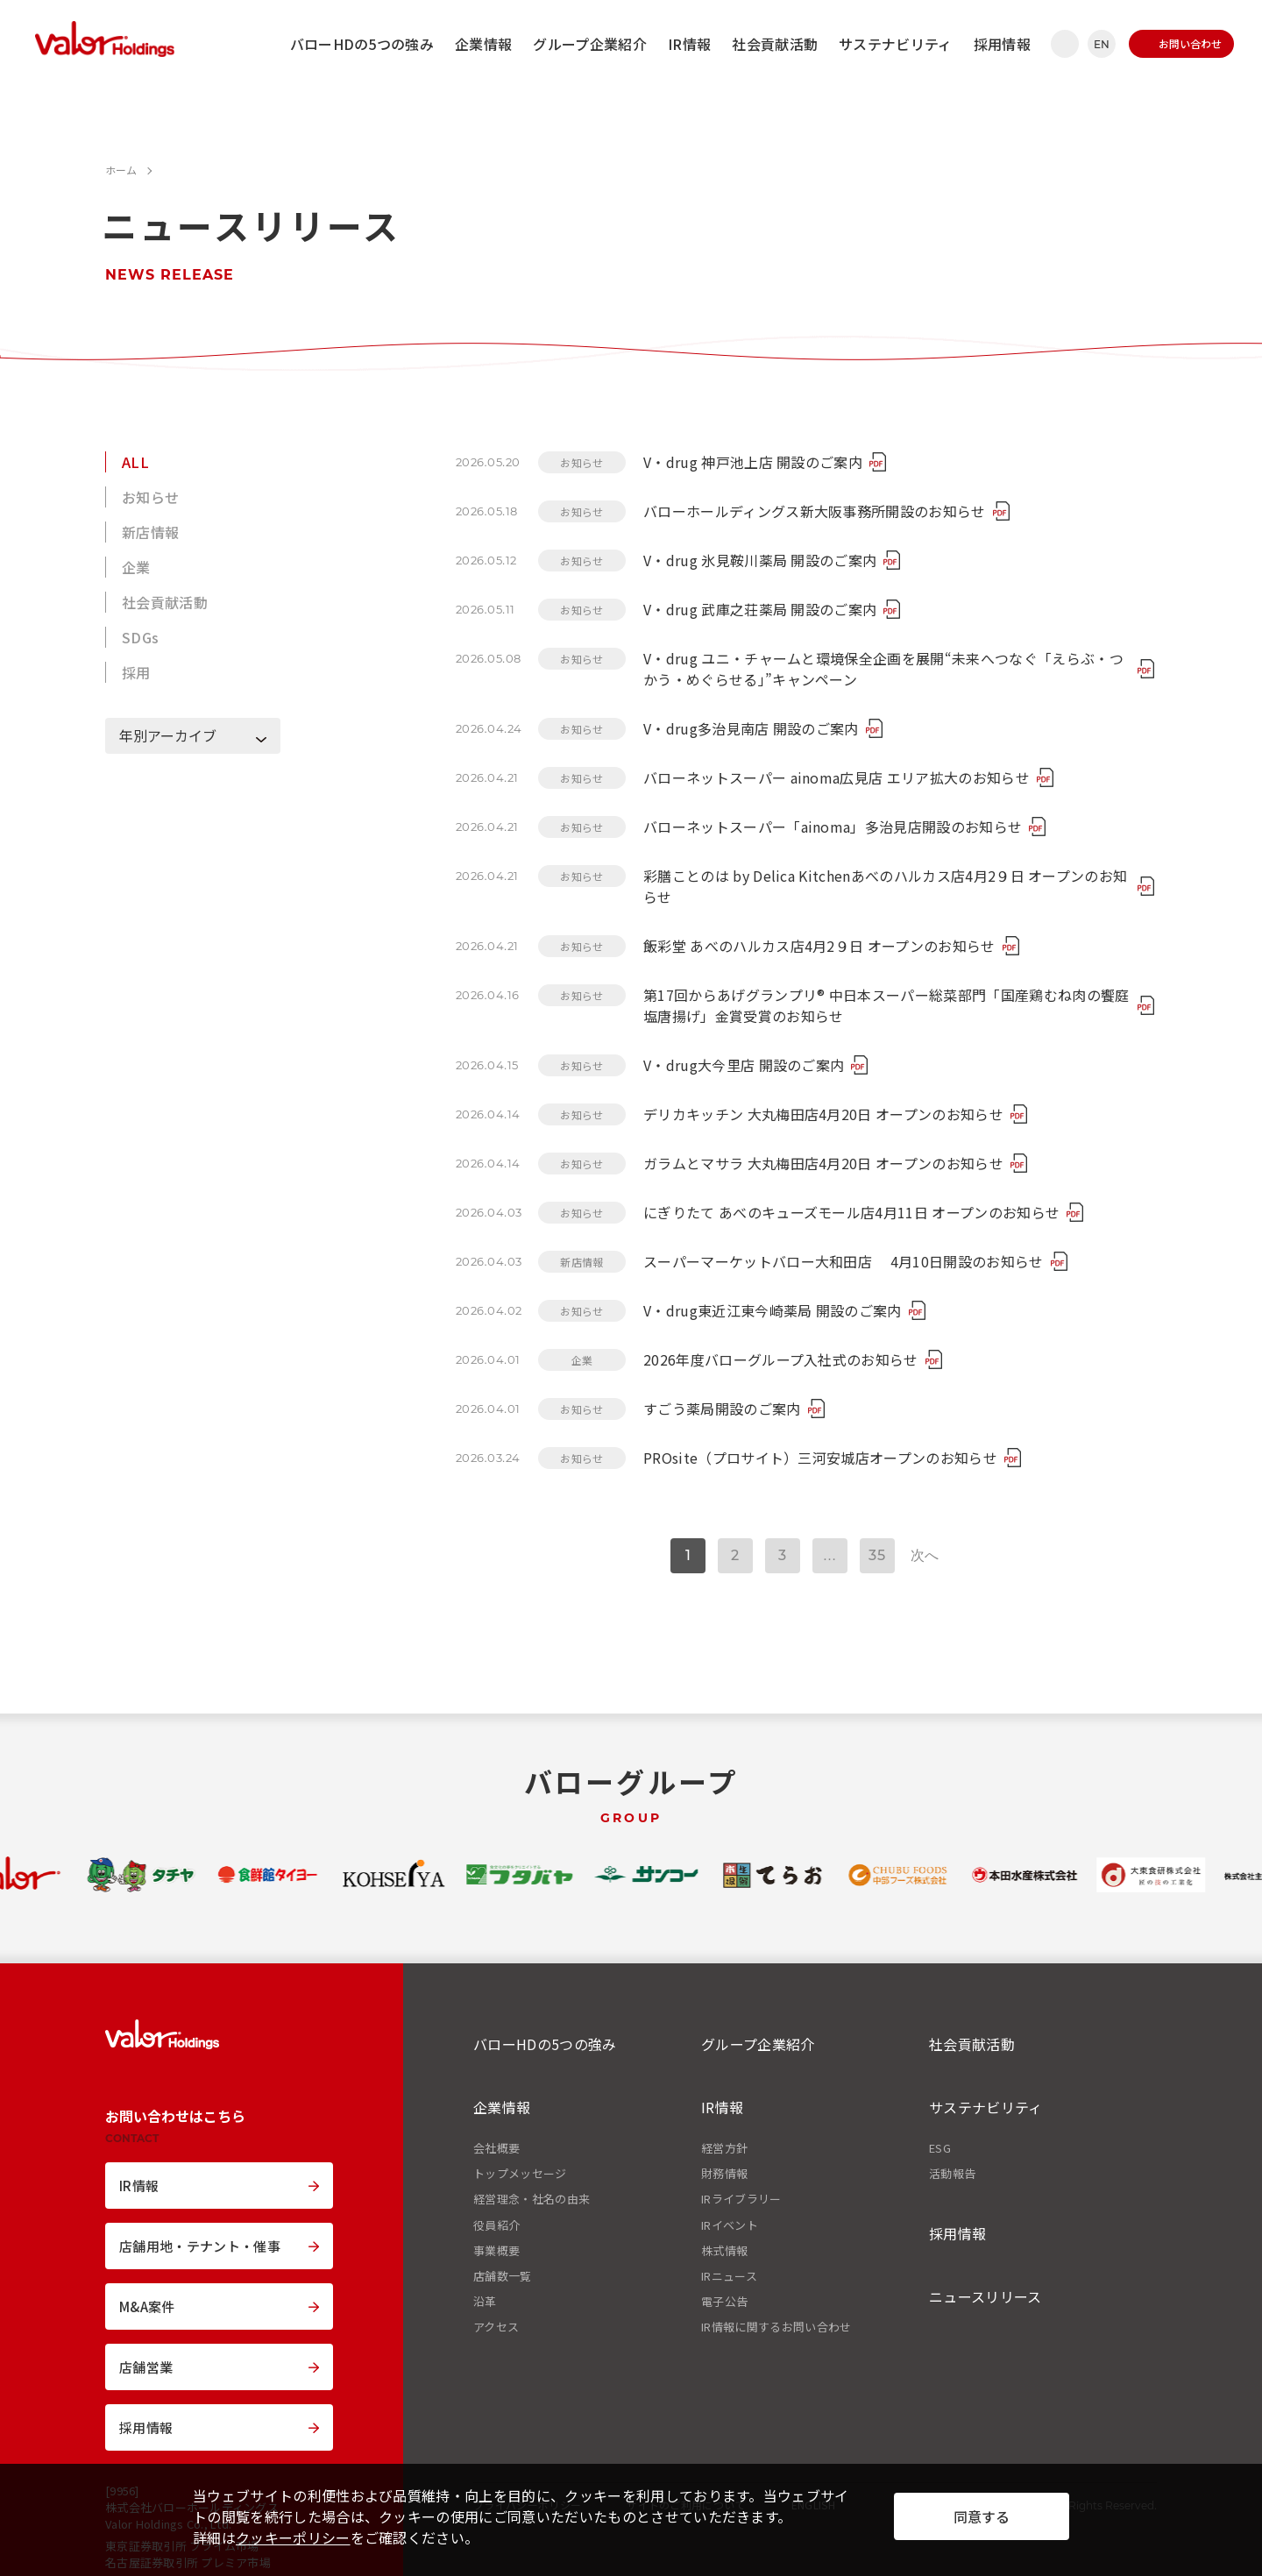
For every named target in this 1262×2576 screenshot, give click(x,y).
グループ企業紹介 (590, 43)
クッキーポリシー (293, 2537)
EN (1102, 44)
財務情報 (724, 2174)
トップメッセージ (520, 2174)
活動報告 (952, 2174)
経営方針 (724, 2148)
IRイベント (729, 2225)
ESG (940, 2148)
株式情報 (724, 2251)
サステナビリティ (896, 43)
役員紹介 (496, 2225)
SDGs (140, 637)
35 (877, 1555)
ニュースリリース (985, 2296)
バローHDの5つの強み (362, 43)
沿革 (485, 2302)
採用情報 (1002, 43)
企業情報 (483, 43)
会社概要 (496, 2148)
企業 (136, 567)
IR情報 (689, 43)
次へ (925, 1555)
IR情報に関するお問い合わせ (776, 2327)
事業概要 (496, 2251)
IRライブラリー (741, 2199)
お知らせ (150, 496)
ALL (135, 461)
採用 (136, 672)
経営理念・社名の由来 (531, 2199)
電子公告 (724, 2302)
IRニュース (729, 2276)
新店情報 (150, 532)
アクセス (496, 2327)
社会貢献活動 (775, 43)
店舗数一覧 (502, 2276)
